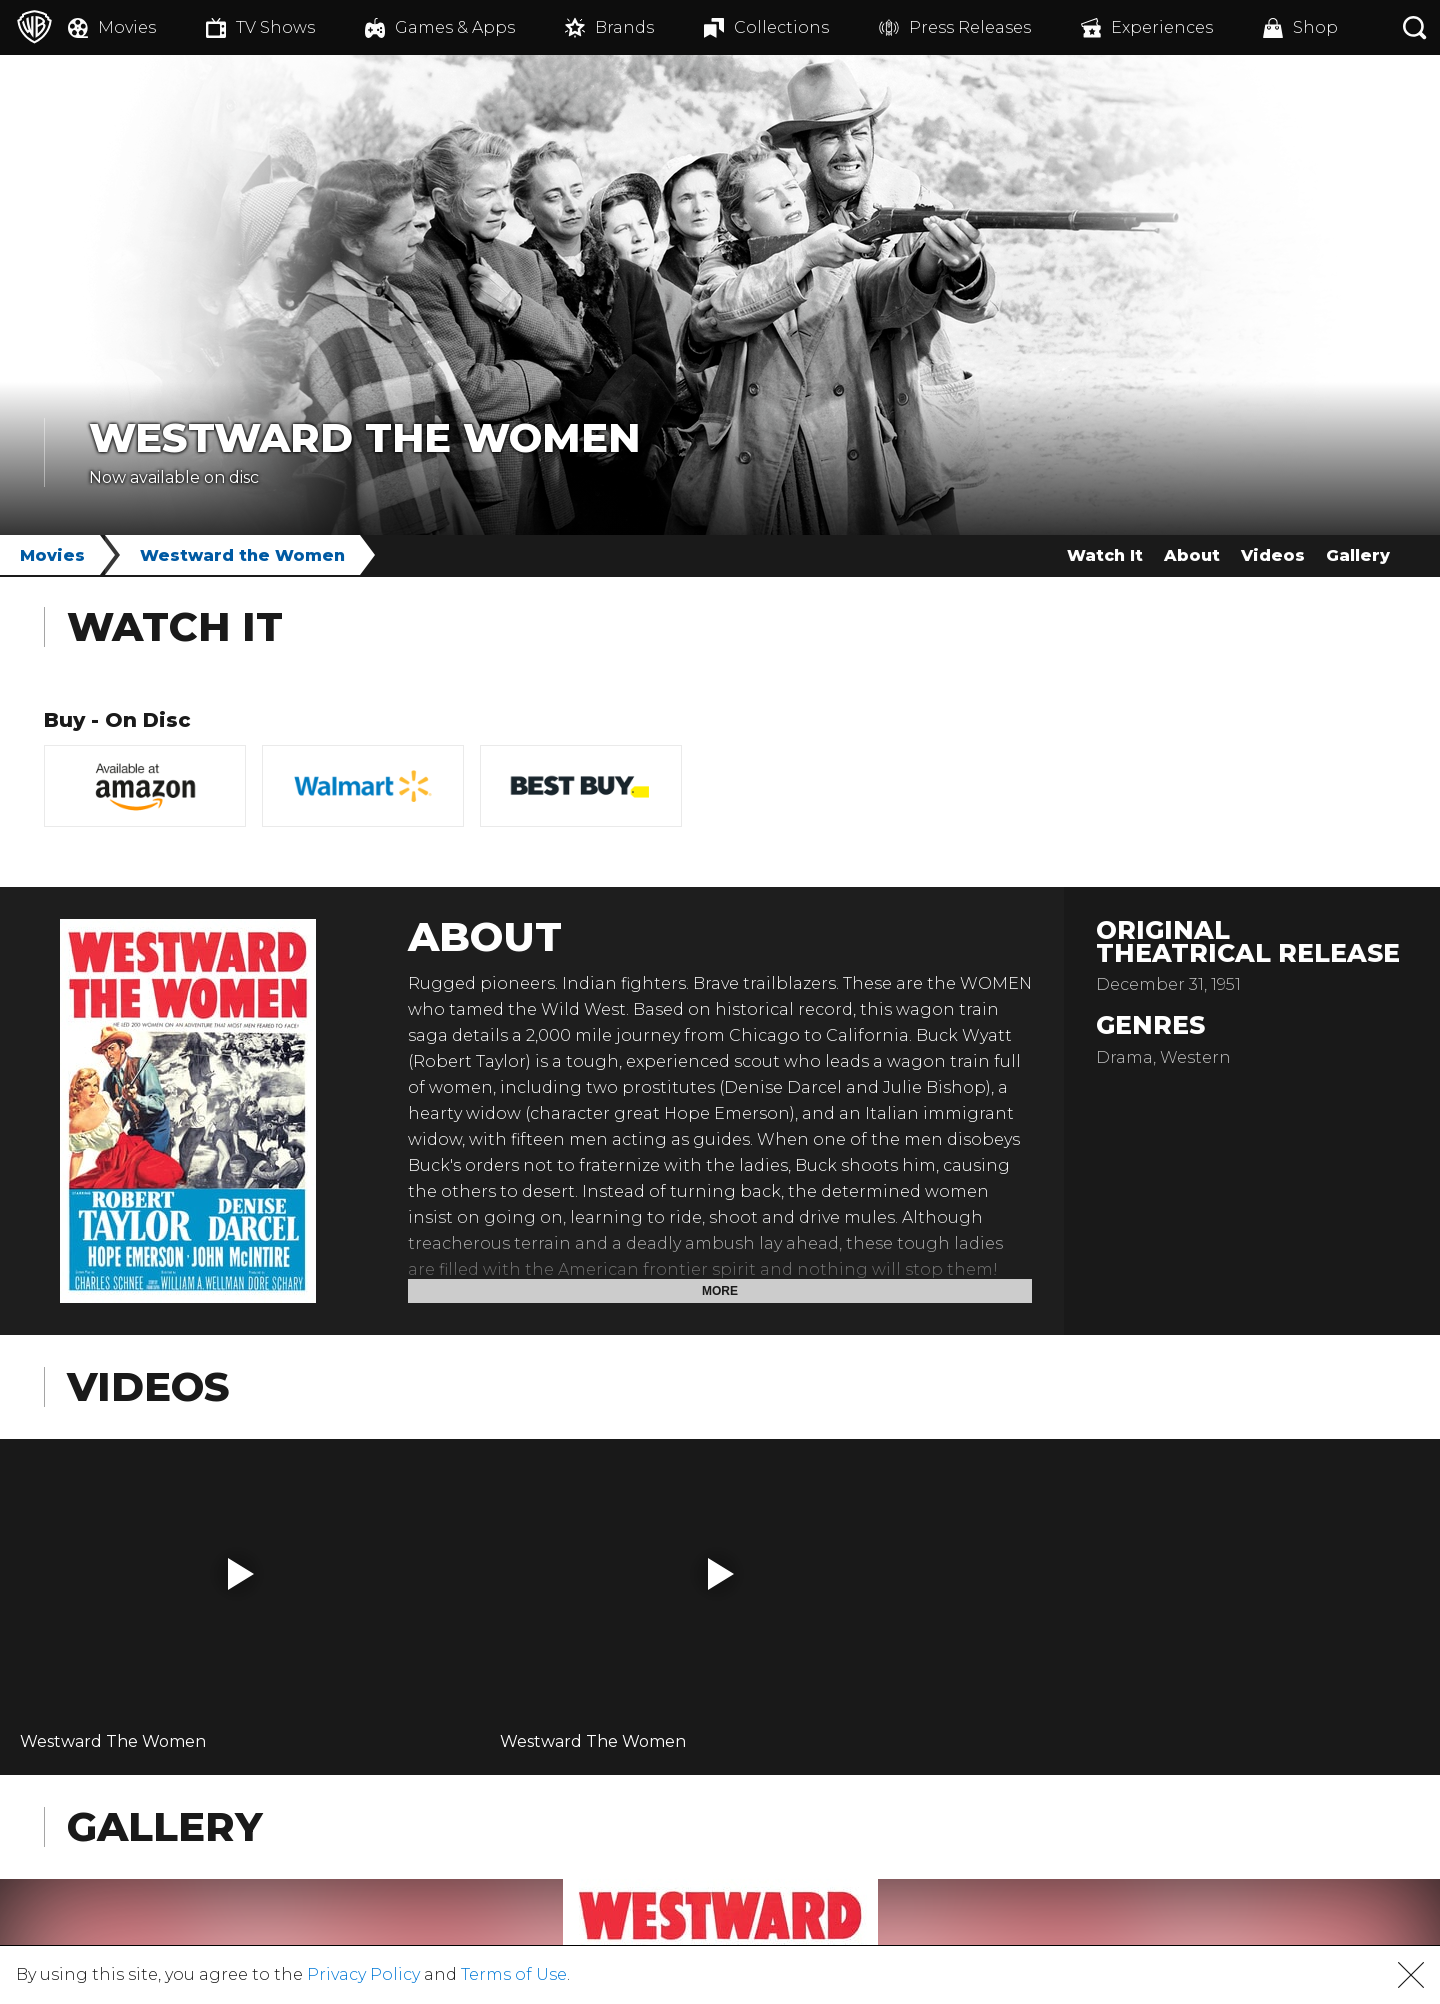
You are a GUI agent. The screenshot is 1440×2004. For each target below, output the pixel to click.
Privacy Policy (363, 1974)
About (1192, 555)
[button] (241, 1574)
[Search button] (1415, 27)
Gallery (1358, 555)
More (720, 1291)
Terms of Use (514, 1974)
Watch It (1105, 555)
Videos (1273, 555)
